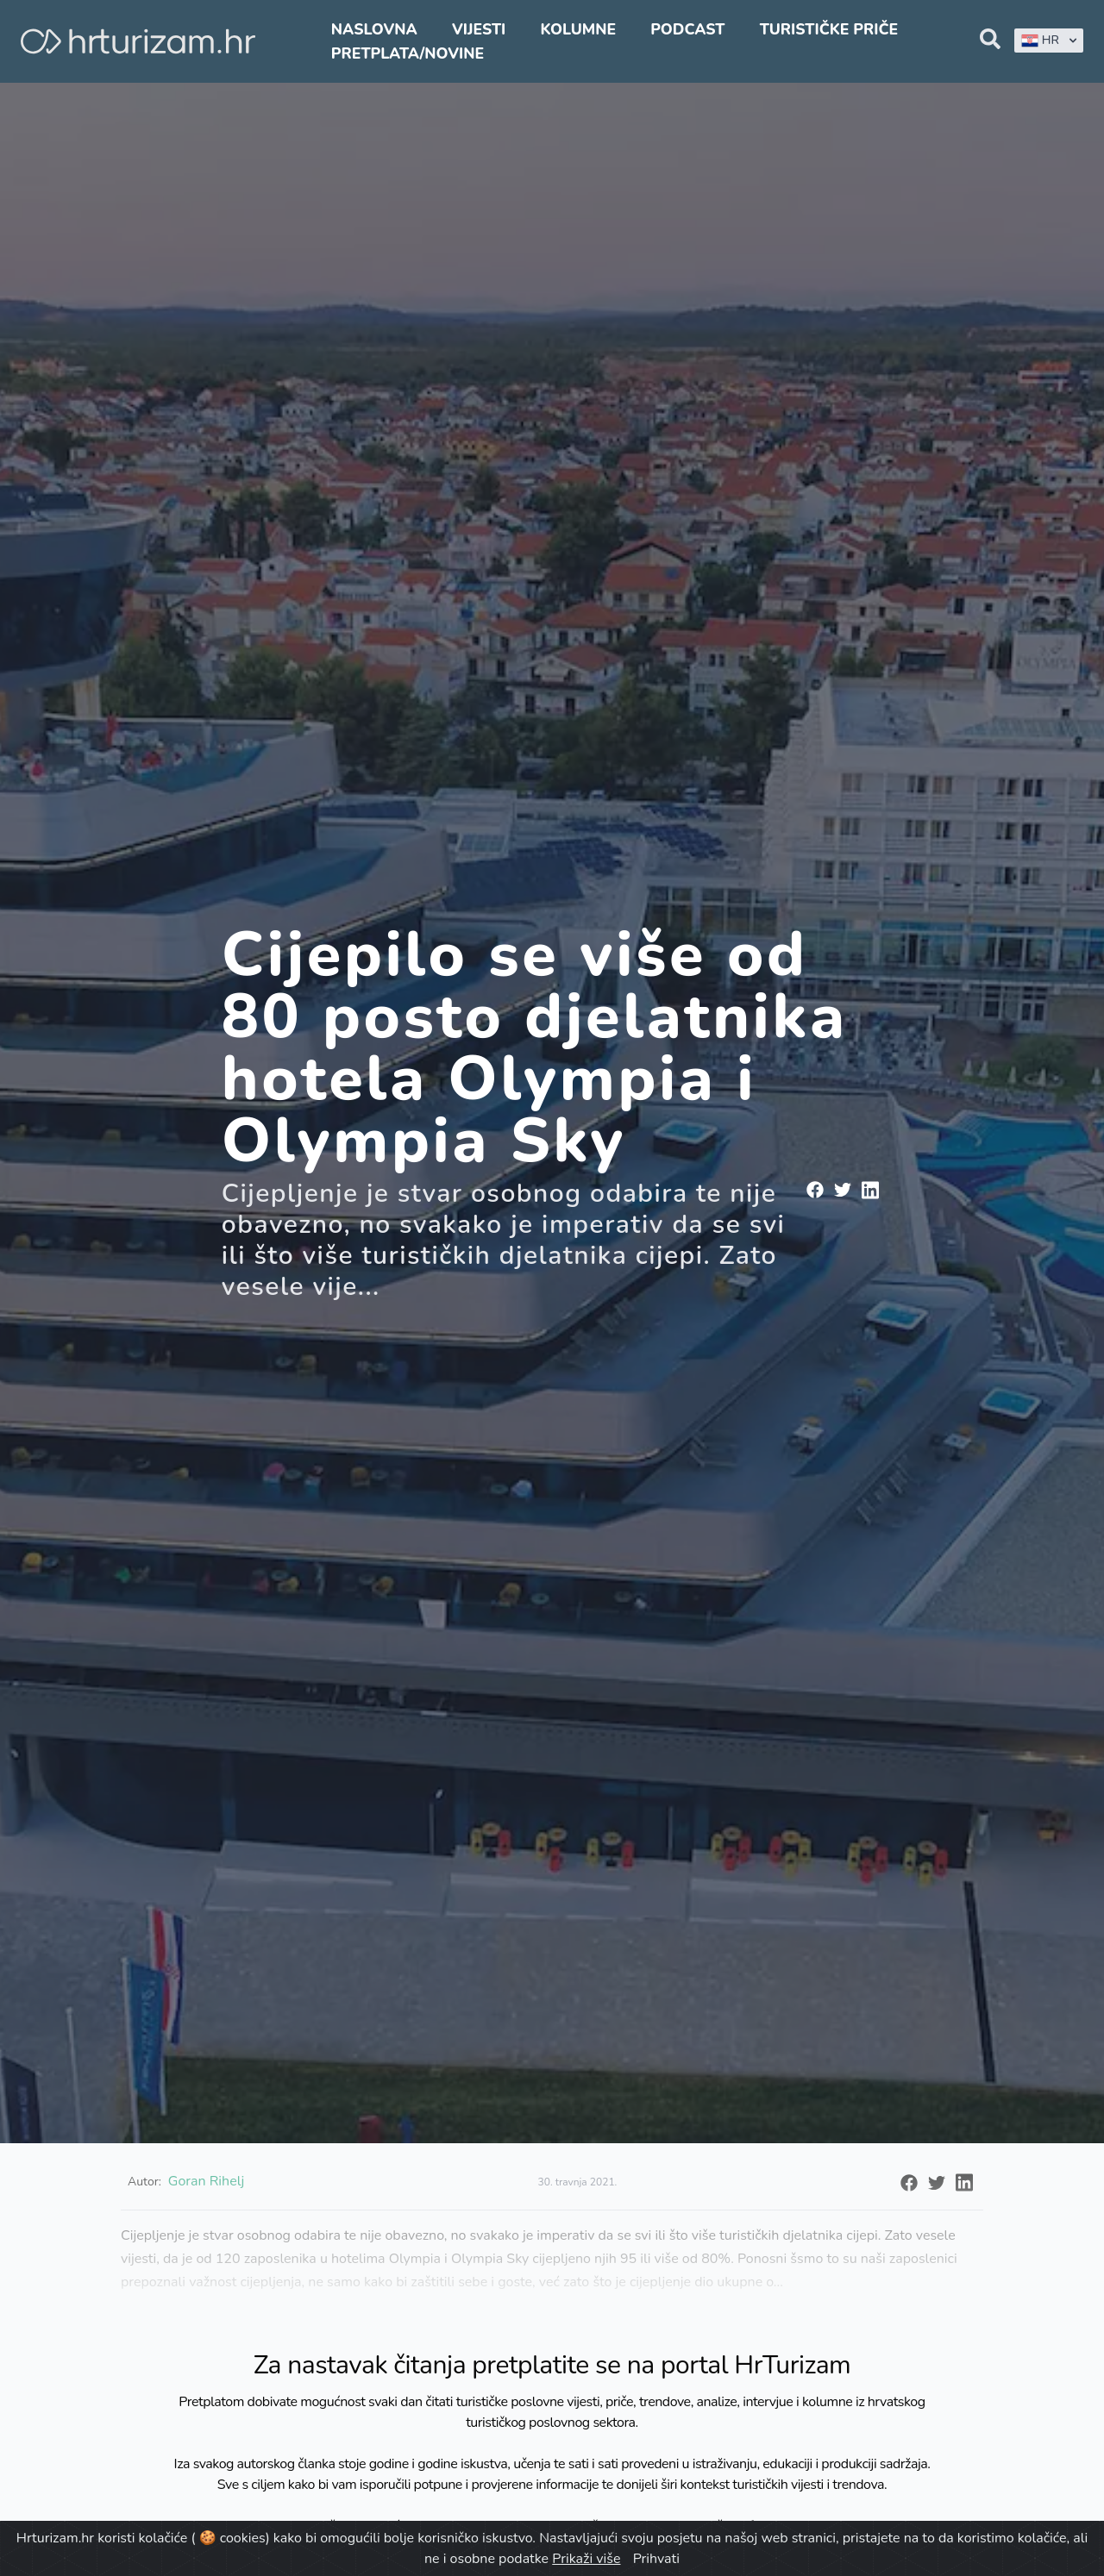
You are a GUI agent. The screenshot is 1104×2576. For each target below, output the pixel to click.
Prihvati (656, 2558)
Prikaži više (586, 2558)
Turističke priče (829, 29)
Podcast (687, 29)
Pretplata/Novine (407, 53)
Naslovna (374, 29)
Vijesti (478, 29)
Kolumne (578, 29)
